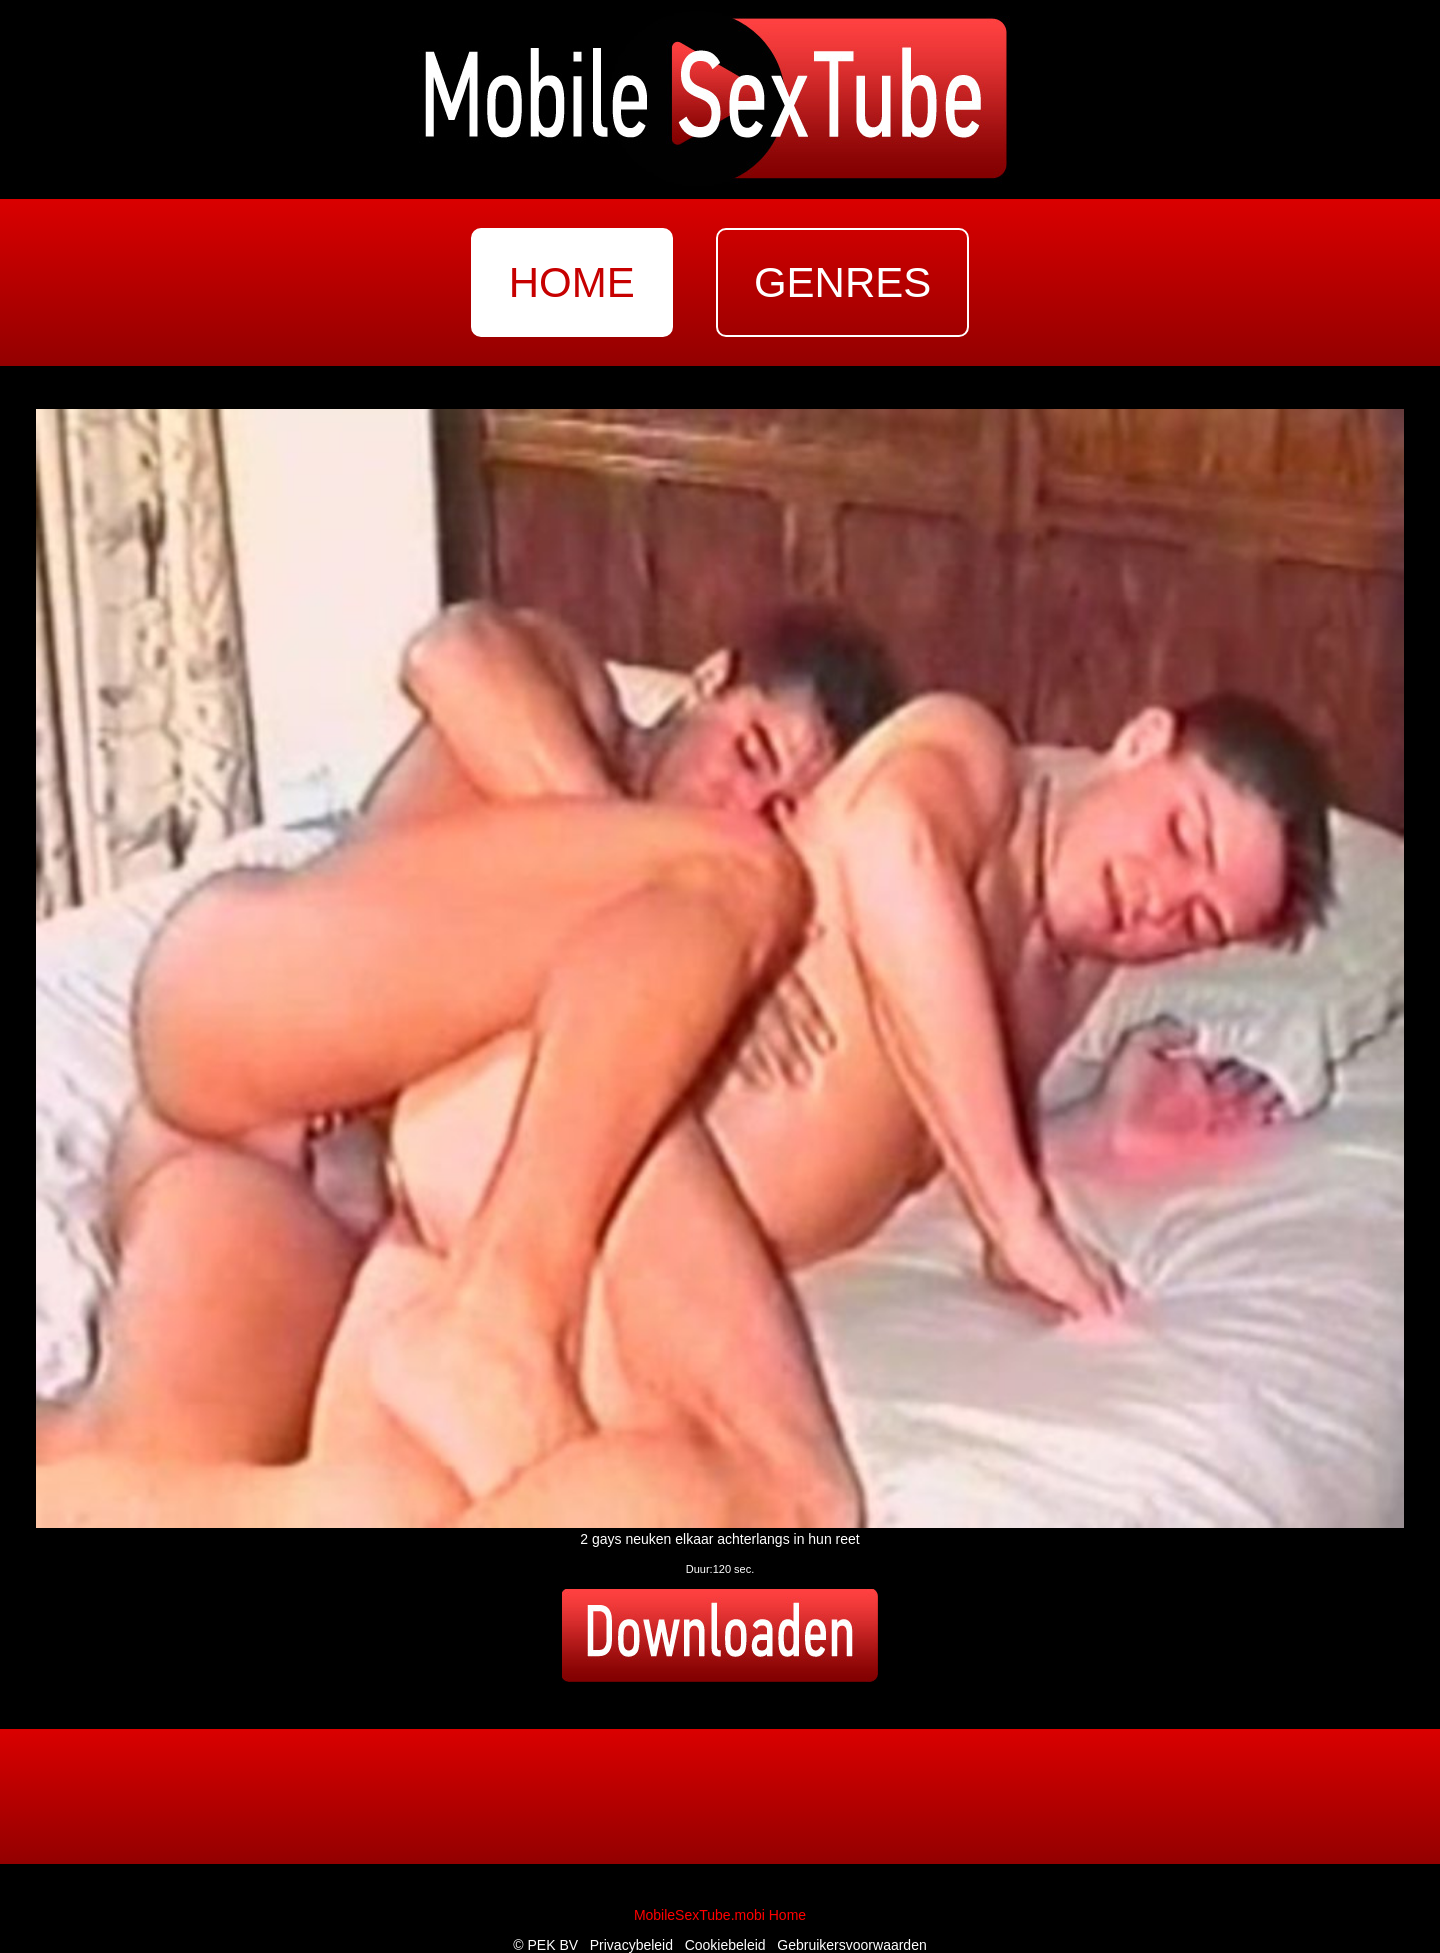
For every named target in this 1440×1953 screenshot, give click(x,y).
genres (842, 282)
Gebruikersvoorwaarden (851, 1945)
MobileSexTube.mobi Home (720, 1915)
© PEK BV (545, 1945)
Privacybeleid (631, 1945)
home (572, 282)
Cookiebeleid (725, 1945)
